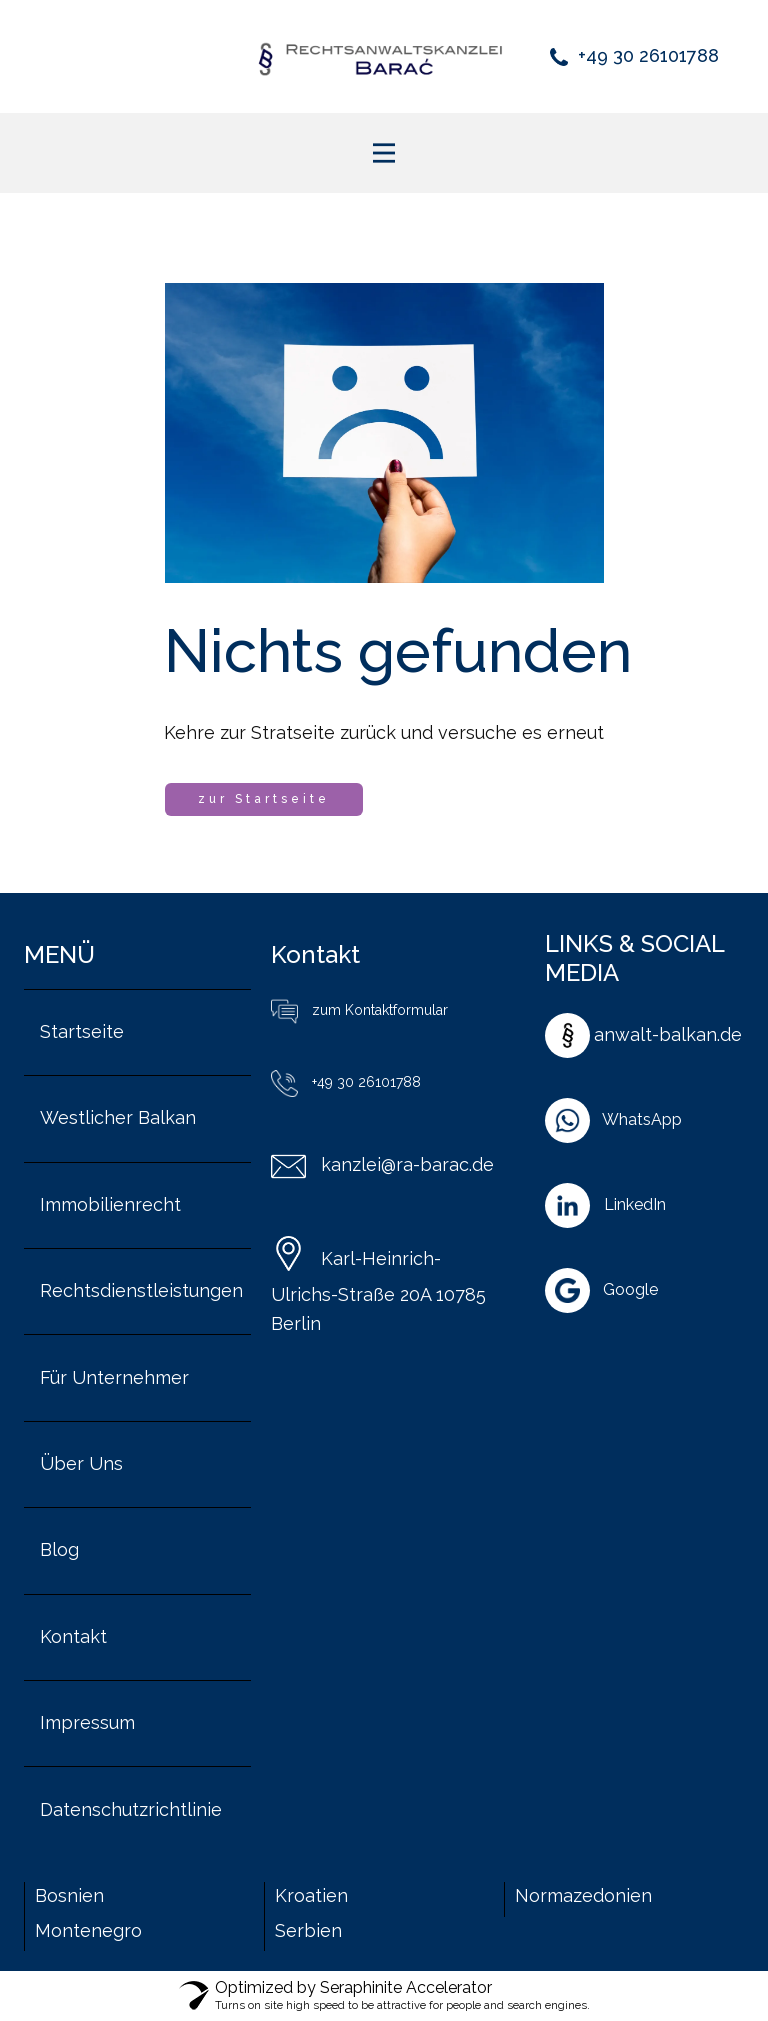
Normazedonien (583, 1895)
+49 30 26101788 (634, 55)
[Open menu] (384, 153)
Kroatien (311, 1895)
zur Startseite (264, 799)
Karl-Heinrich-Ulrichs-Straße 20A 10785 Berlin (378, 1291)
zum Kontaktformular (359, 1010)
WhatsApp (642, 1119)
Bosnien (72, 1895)
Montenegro (88, 1930)
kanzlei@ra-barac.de (382, 1164)
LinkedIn (635, 1204)
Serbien (308, 1930)
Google (630, 1289)
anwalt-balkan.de (668, 1034)
